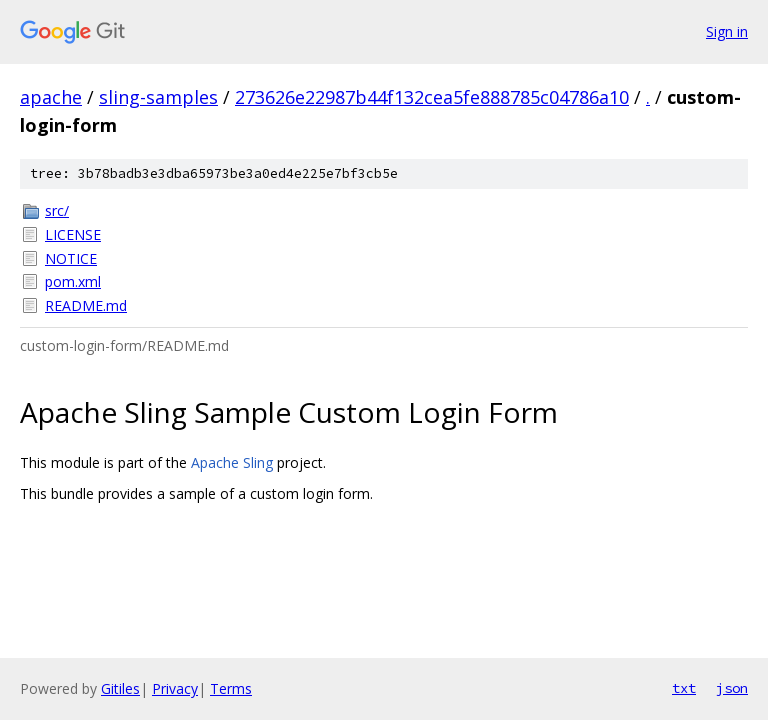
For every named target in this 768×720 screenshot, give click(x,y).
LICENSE (73, 234)
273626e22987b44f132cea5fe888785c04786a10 (432, 97)
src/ (57, 210)
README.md (86, 305)
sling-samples (158, 97)
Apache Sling (232, 462)
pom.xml (73, 281)
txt (684, 688)
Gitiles (120, 688)
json (732, 688)
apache (51, 97)
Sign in (727, 31)
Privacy (175, 688)
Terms (231, 688)
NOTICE (71, 258)
